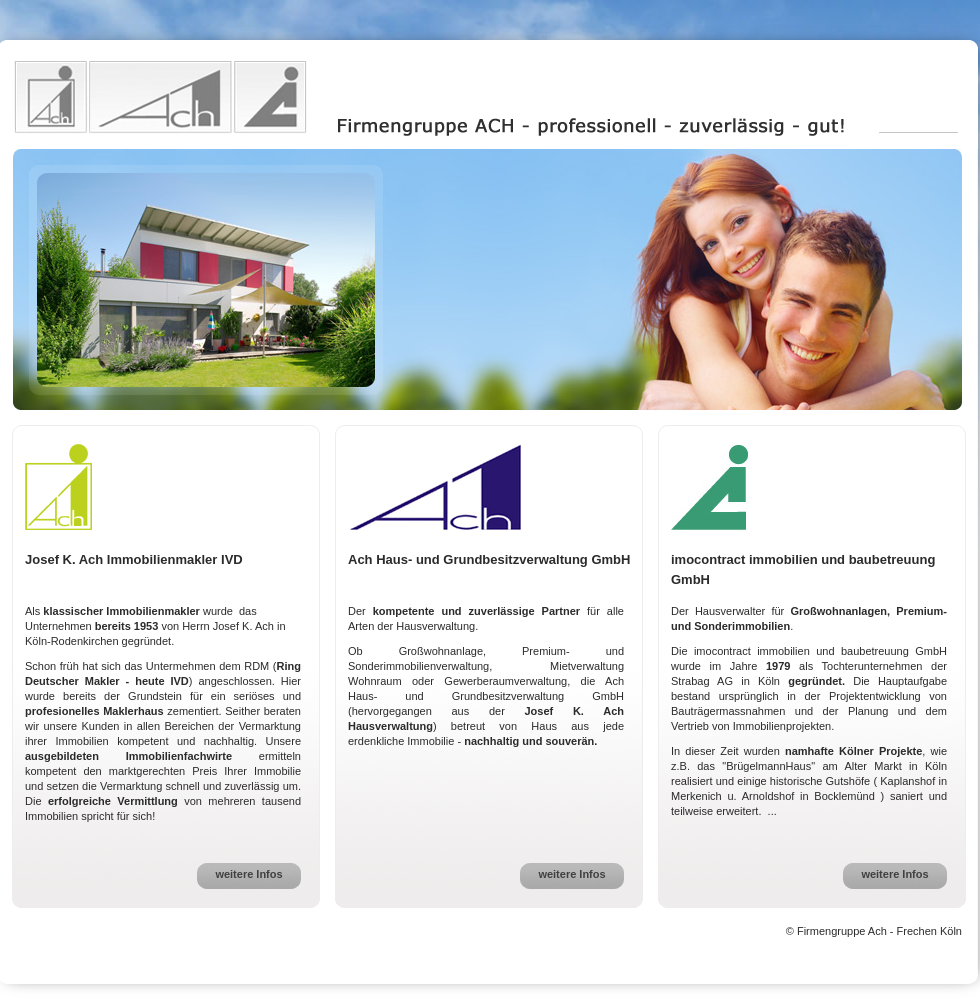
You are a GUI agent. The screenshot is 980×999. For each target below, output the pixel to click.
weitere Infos (248, 874)
